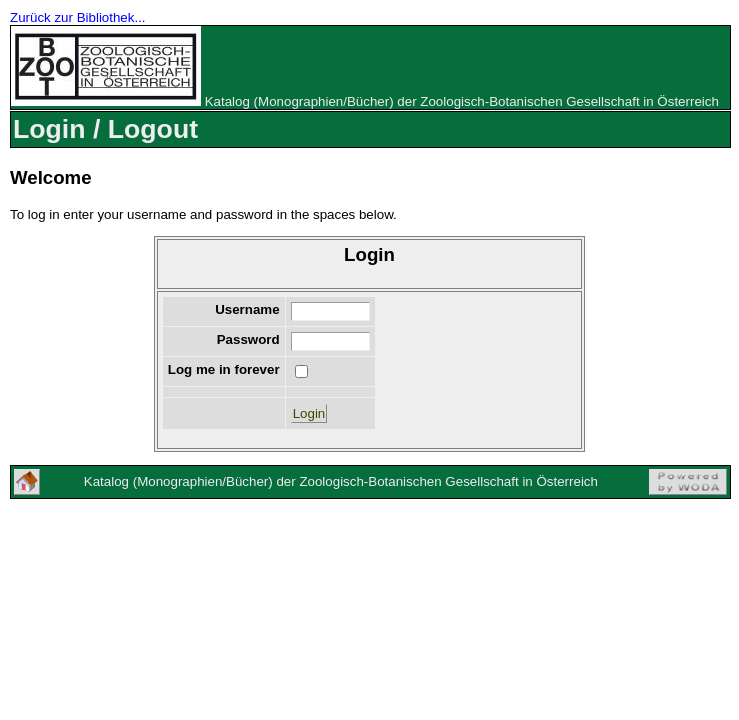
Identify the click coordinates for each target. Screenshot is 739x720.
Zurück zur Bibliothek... (78, 17)
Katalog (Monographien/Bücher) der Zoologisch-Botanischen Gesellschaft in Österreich (462, 101)
